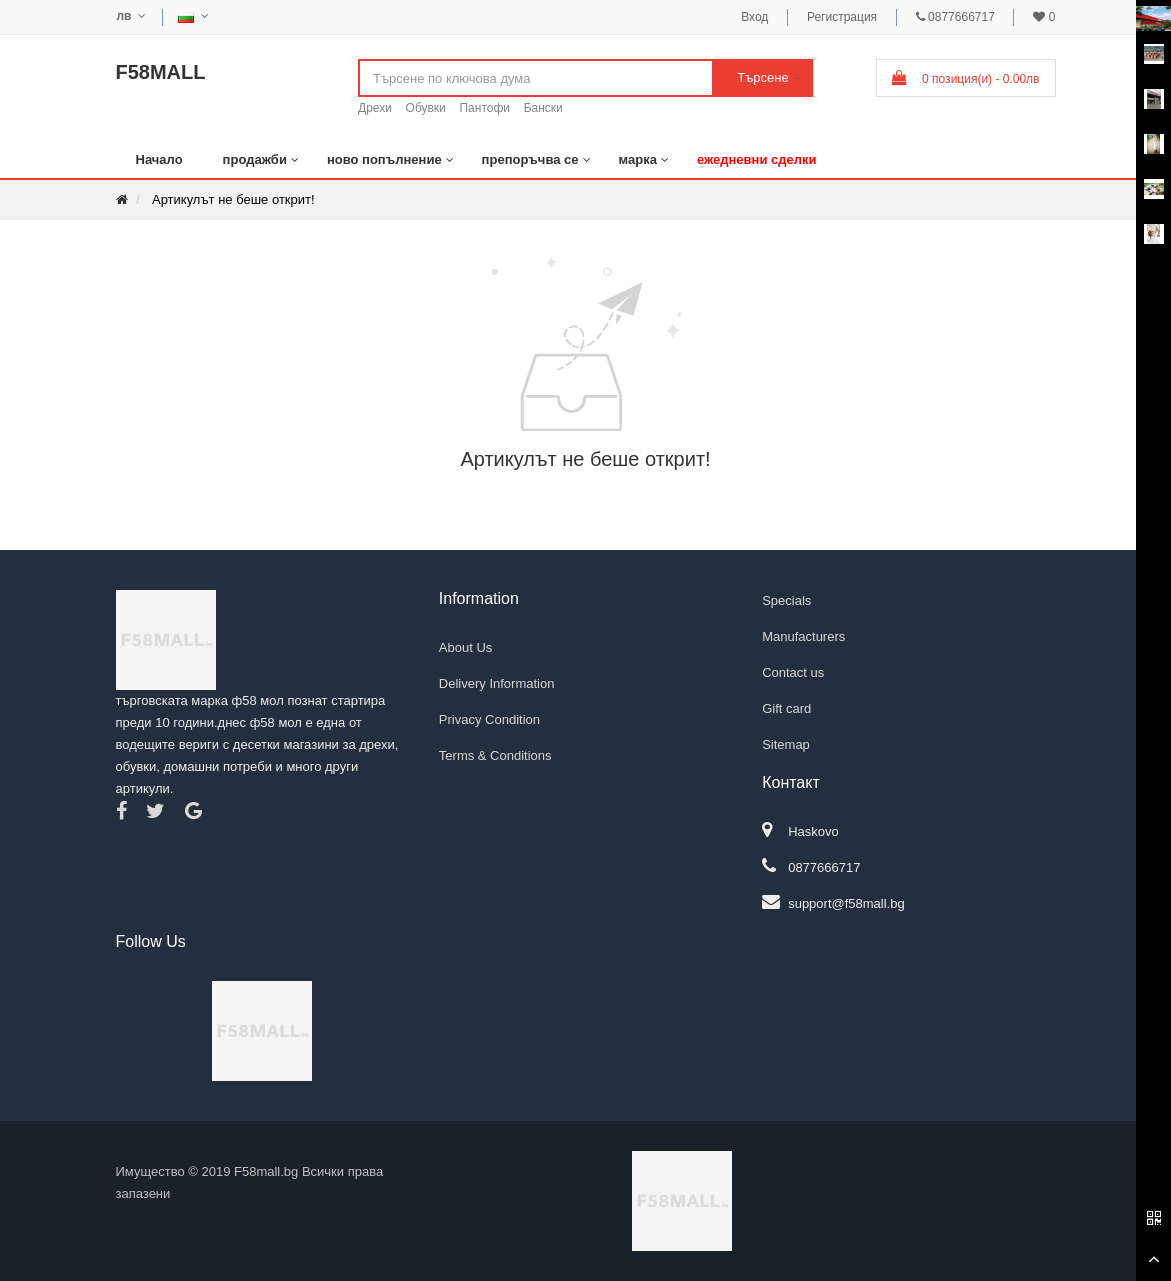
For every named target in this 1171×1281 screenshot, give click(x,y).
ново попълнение (384, 159)
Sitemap (786, 744)
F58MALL (161, 72)
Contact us (793, 672)
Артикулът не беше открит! (233, 199)
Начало (159, 159)
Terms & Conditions (495, 755)
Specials (786, 600)
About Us (465, 647)
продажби (255, 159)
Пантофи (484, 108)
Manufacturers (803, 636)
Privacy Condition (489, 719)
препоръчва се (530, 159)
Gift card (786, 708)
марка (638, 159)
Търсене (762, 77)
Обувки (426, 108)
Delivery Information (497, 683)
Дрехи (375, 108)
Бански (543, 108)
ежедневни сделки (757, 159)
